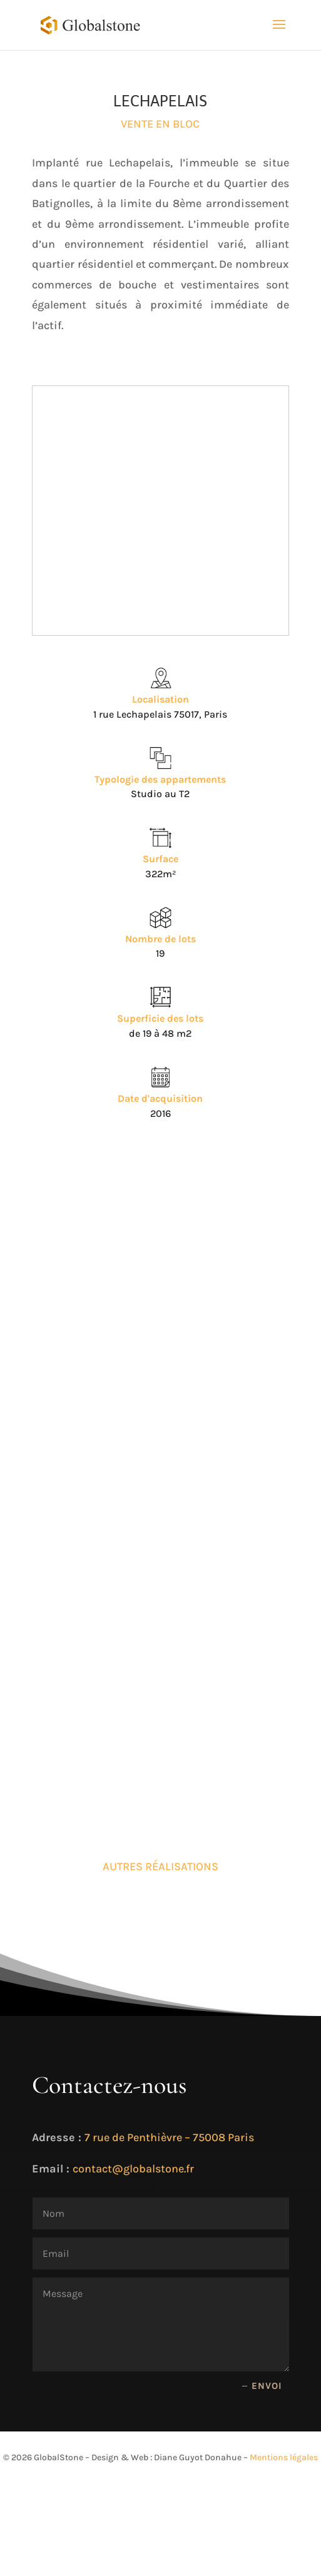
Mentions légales (284, 2457)
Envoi (267, 2385)
